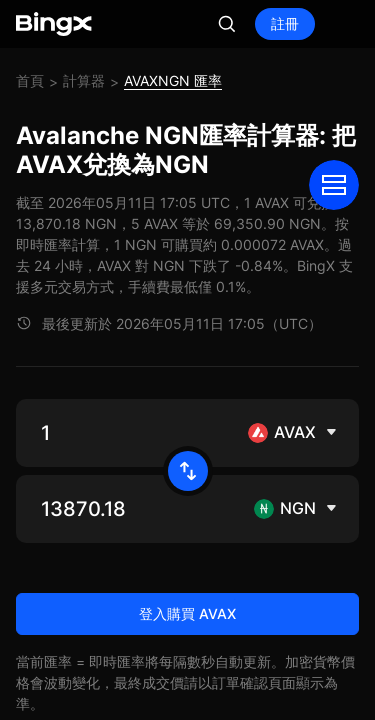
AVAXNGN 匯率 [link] (173, 80)
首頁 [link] (30, 80)
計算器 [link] (84, 80)
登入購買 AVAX (187, 613)
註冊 (285, 23)
